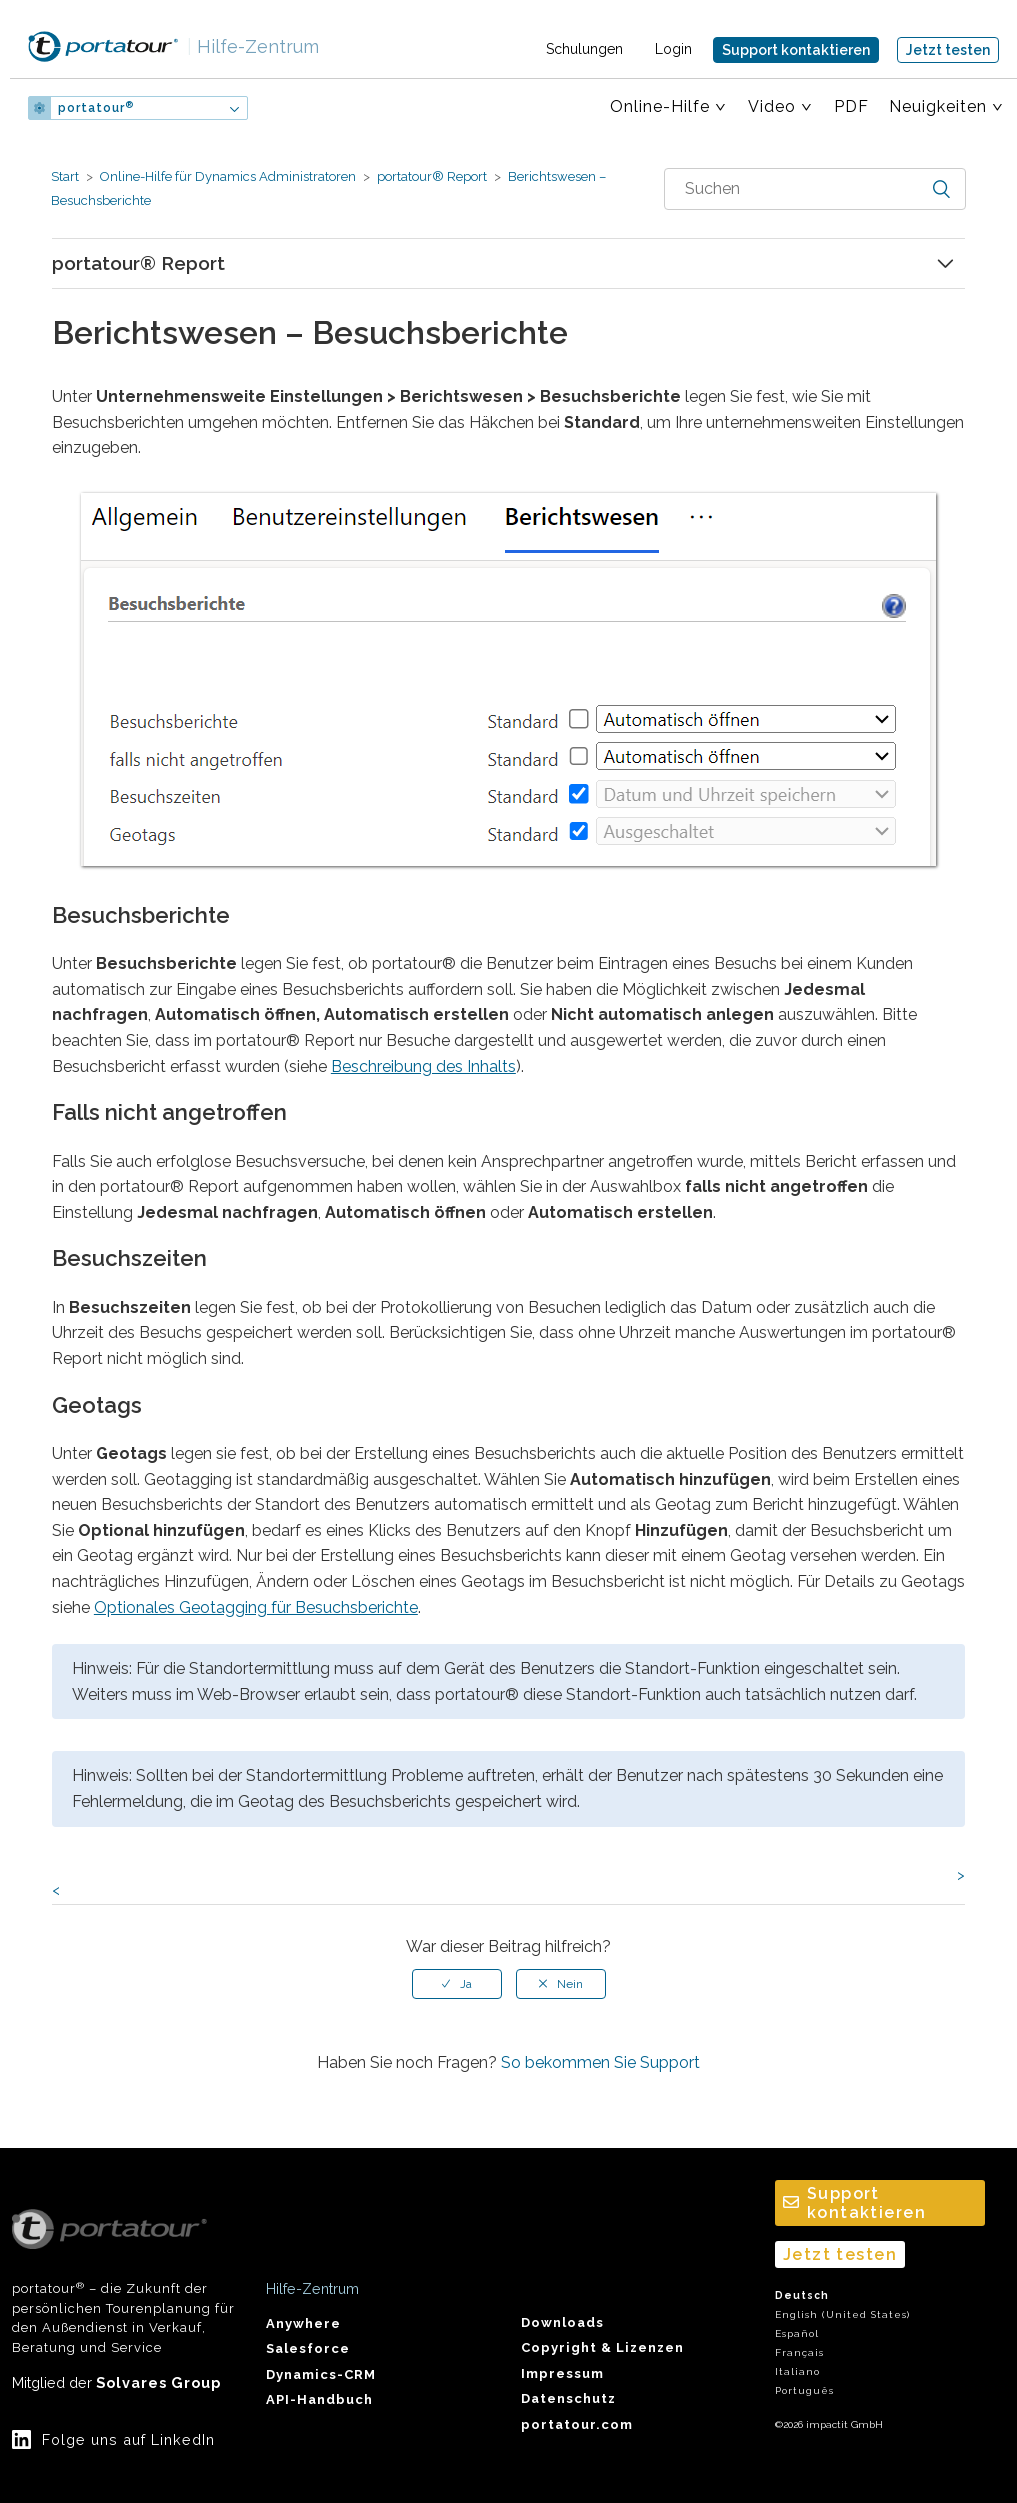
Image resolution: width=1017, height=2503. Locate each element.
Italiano (797, 2371)
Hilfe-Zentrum (253, 46)
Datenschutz (568, 2398)
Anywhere (303, 2323)
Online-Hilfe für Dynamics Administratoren (228, 176)
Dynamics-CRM (321, 2374)
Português (804, 2390)
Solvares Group (158, 2382)
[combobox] (815, 189)
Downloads (562, 2322)
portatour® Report (432, 176)
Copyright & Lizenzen (602, 2347)
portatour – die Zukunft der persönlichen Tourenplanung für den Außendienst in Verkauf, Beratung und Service (123, 2282)
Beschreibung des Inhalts (423, 1066)
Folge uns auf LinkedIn (128, 2439)
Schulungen (584, 49)
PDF (851, 106)
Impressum (562, 2373)
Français (799, 2352)
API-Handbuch (319, 2399)
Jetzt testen (948, 50)
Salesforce (308, 2348)
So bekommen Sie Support (600, 2062)
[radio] (457, 1984)
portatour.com (577, 2424)
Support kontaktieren (796, 50)
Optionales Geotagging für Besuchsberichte (256, 1607)
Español (797, 2333)
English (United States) (842, 2314)
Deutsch (802, 2295)
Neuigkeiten (938, 106)
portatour (96, 108)
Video (772, 106)
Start (65, 176)
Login (673, 49)
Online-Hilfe (660, 106)
